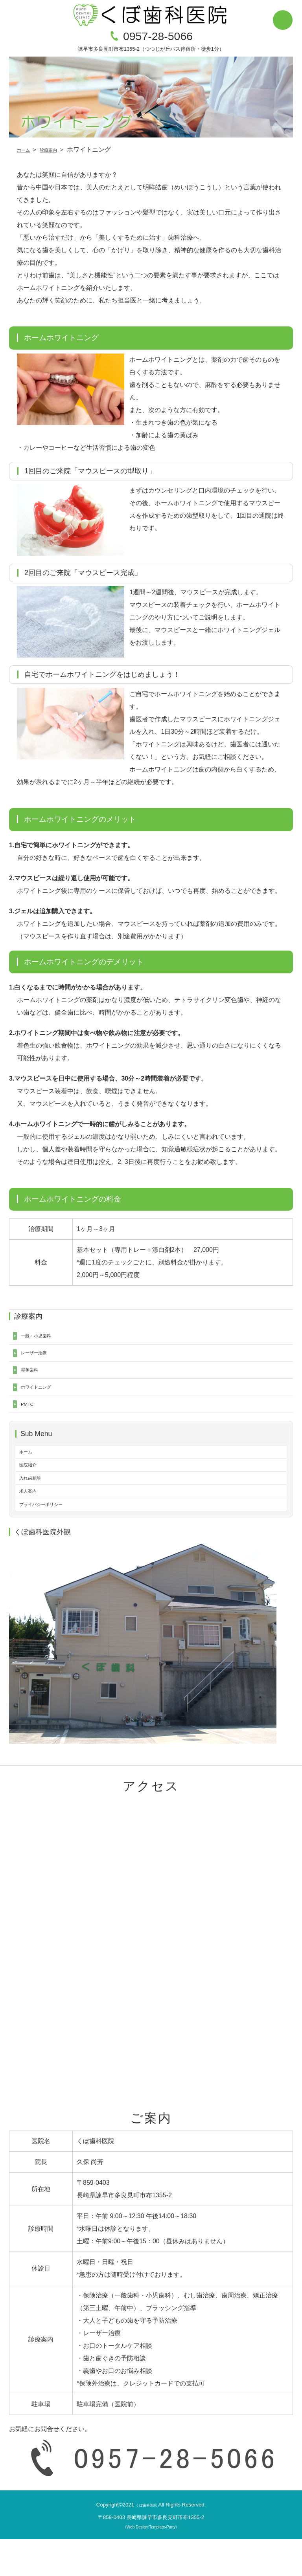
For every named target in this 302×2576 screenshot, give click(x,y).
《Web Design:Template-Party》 (151, 2564)
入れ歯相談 (35, 1505)
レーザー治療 (40, 1358)
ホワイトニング (43, 1400)
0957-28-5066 (158, 36)
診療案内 (58, 149)
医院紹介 (31, 1489)
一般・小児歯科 (43, 1337)
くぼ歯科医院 (146, 2542)
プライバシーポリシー (50, 1539)
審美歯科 (33, 1379)
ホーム (26, 149)
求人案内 (31, 1522)
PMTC (30, 1421)
